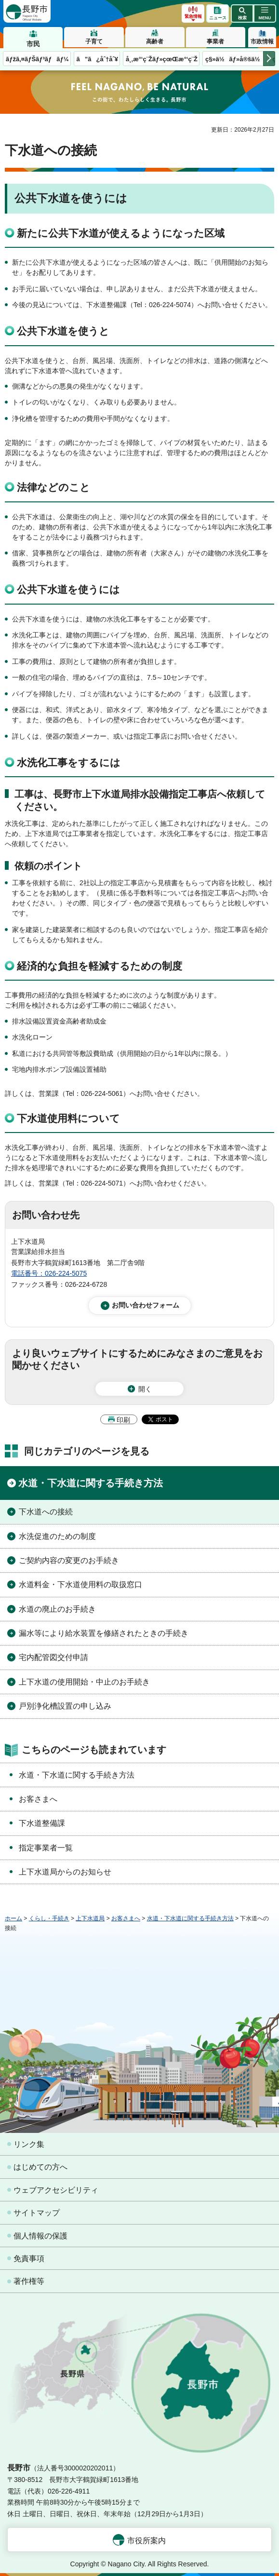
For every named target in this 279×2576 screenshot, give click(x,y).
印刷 (123, 1420)
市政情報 (262, 41)
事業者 (215, 41)
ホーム (13, 1918)
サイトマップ (36, 2213)
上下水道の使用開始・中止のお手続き (84, 1682)
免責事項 (28, 2258)
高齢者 (154, 41)
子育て (94, 41)
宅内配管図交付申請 (53, 1657)
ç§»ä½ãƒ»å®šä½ (235, 59)
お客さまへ (38, 1799)
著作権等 (28, 2281)
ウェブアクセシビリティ (55, 2190)
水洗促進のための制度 (57, 1536)
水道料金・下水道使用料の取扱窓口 (80, 1584)
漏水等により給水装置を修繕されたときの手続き (103, 1633)
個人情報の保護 (40, 2236)
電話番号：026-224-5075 (49, 1273)
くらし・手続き (49, 1918)
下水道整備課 (42, 1823)
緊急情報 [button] (193, 16)
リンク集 (28, 2144)
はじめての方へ (40, 2167)
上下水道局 (90, 1918)
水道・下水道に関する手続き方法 (90, 1483)
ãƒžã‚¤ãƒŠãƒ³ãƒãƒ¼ (37, 59)
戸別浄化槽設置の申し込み (65, 1706)
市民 (33, 44)
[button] (242, 13)
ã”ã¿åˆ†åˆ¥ (97, 59)
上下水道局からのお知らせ (65, 1872)
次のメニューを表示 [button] (269, 58)
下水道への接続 (46, 1512)
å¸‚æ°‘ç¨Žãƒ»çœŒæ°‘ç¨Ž (162, 59)
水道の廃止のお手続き (57, 1609)
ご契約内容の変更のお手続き (69, 1560)
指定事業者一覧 (46, 1848)
